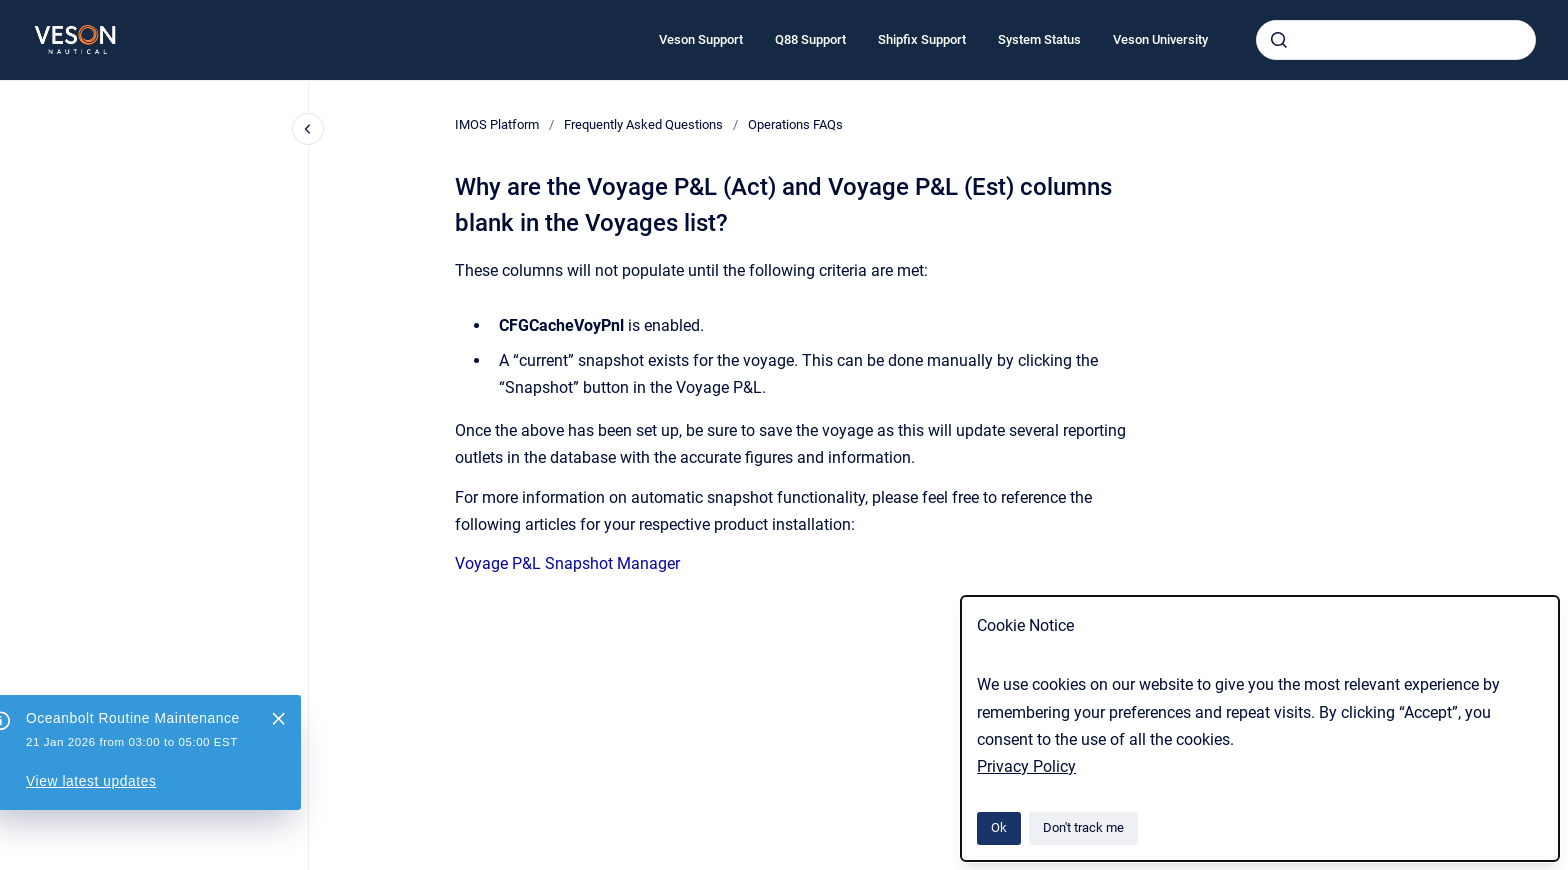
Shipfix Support (922, 39)
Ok (999, 827)
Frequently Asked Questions (643, 124)
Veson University (1160, 39)
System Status (1039, 39)
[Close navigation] (308, 129)
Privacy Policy (1026, 766)
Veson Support (701, 39)
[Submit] (1279, 40)
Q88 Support (810, 39)
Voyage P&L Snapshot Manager (567, 563)
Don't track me (1083, 827)
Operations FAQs (795, 124)
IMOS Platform (497, 124)
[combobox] (1396, 40)
